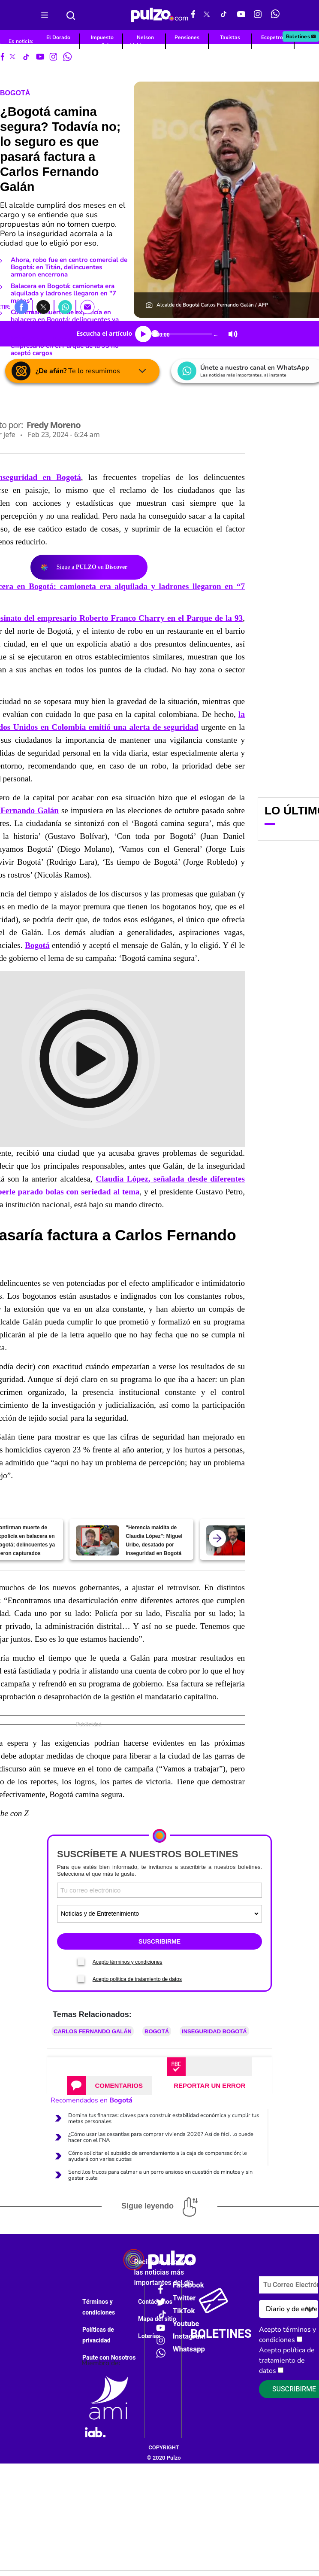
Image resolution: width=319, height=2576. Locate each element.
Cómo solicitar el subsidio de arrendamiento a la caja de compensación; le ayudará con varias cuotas (157, 2156)
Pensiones (187, 37)
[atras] (217, 1538)
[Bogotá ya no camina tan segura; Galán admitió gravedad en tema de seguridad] (228, 1540)
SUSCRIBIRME (159, 1941)
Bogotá (15, 93)
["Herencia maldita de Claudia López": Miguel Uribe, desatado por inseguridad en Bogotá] (97, 1540)
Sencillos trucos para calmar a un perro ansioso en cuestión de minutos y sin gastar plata (160, 2175)
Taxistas (230, 37)
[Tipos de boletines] (159, 1913)
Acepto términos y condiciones (128, 1962)
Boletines (301, 36)
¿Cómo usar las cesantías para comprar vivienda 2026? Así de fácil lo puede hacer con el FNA (160, 2137)
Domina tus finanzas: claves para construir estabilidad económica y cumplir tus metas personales (163, 2118)
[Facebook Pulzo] (193, 15)
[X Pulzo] (206, 15)
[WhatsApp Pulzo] (275, 15)
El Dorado (58, 37)
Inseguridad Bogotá (214, 2031)
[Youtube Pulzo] (241, 15)
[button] (21, 306)
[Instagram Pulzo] (257, 15)
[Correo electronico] (159, 1890)
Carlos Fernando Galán (93, 2031)
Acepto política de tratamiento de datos (137, 1979)
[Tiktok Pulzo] (223, 15)
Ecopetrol (273, 37)
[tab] (109, 2085)
